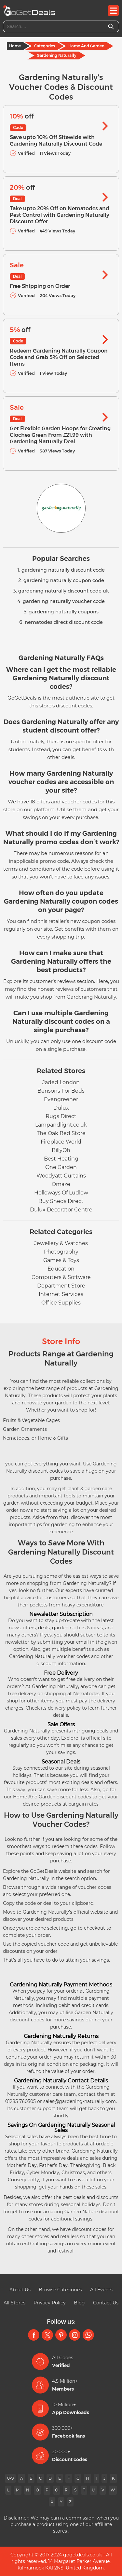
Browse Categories (60, 2290)
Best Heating (61, 1159)
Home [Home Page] (15, 45)
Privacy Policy (50, 2303)
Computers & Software (61, 1277)
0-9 (10, 2478)
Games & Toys (61, 1260)
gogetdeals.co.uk (82, 2555)
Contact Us (105, 2303)
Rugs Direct (61, 1116)
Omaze (61, 1184)
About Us (20, 2290)
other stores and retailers (50, 2236)
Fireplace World (61, 1142)
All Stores (14, 2303)
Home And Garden (86, 45)
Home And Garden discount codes (52, 1797)
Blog (79, 2303)
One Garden (61, 1167)
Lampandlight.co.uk (61, 1125)
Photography (61, 1252)
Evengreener (61, 1099)
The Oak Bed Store (61, 1133)
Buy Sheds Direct (61, 1201)
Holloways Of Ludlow (61, 1193)
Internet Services (61, 1294)
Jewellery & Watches (61, 1243)
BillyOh (61, 1150)
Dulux (61, 1108)
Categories (44, 45)
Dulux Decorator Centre (61, 1210)
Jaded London (61, 1082)
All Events (101, 2290)
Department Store (61, 1286)
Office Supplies (61, 1303)
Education (61, 1269)
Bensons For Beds (61, 1091)
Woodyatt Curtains (61, 1176)
